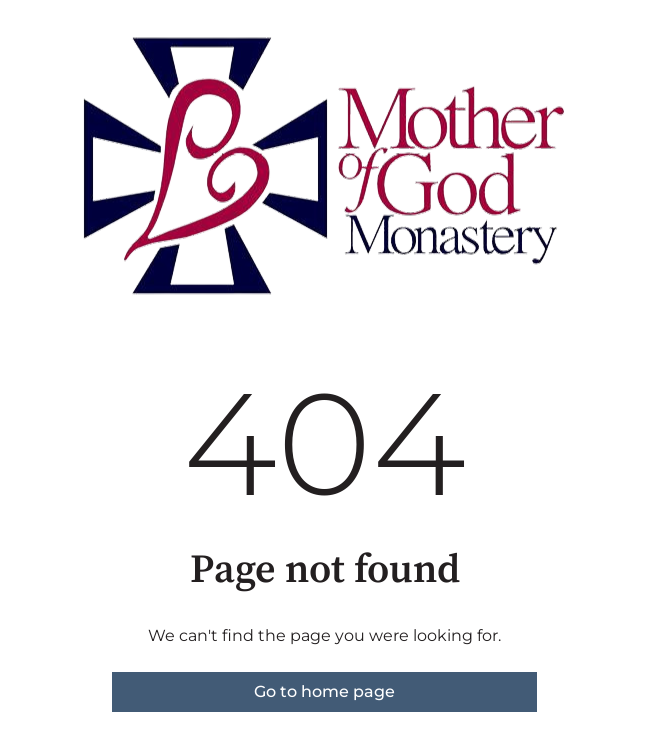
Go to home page (324, 691)
